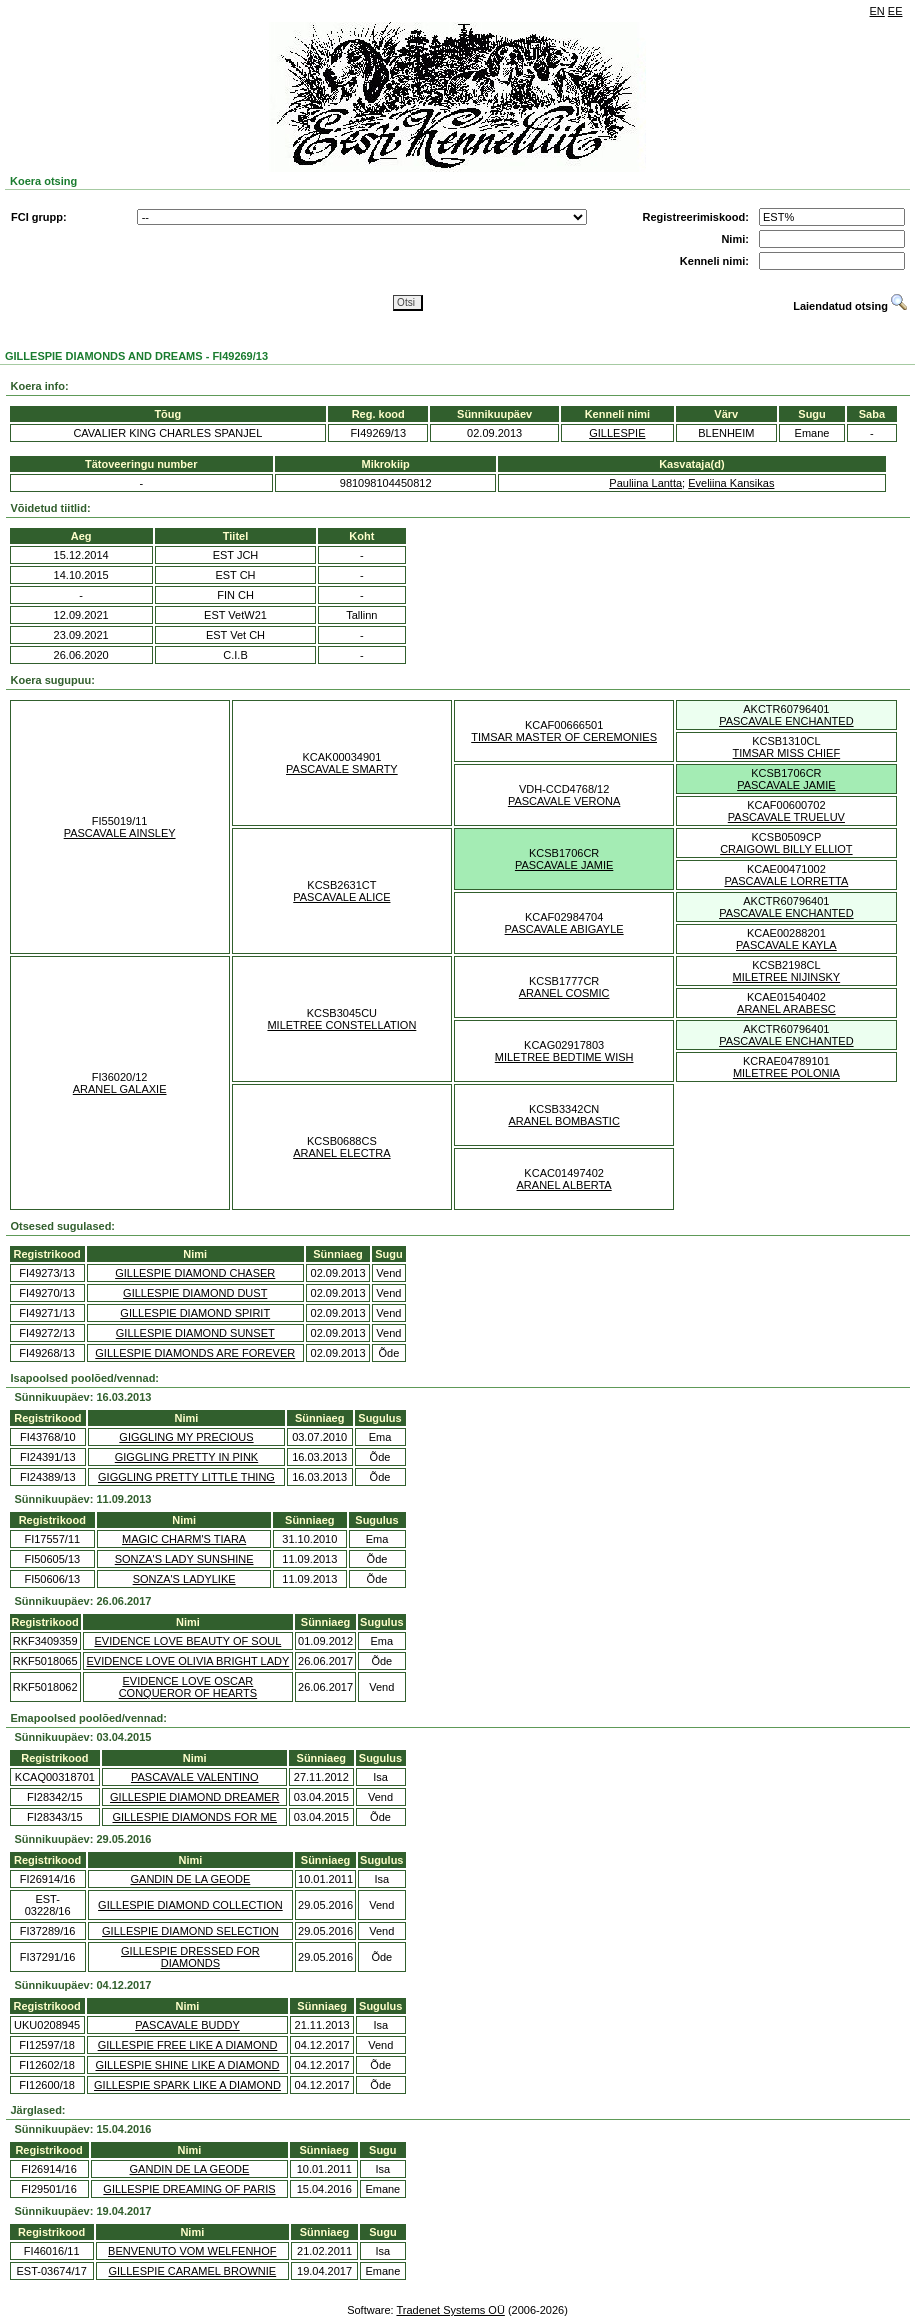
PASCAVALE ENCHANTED (786, 721)
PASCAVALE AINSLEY (120, 833)
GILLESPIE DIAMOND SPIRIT (195, 1313)
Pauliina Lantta (645, 483)
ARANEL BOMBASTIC (563, 1121)
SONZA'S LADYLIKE (184, 1579)
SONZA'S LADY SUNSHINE (184, 1559)
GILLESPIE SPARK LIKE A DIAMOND (187, 2085)
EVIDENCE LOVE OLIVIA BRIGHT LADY (188, 1661)
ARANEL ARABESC (786, 1009)
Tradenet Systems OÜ (450, 2310)
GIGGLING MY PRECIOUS (186, 1437)
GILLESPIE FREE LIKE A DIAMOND (188, 2045)
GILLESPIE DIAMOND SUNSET (195, 1333)
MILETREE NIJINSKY (787, 977)
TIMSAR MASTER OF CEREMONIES (564, 737)
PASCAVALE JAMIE (786, 785)
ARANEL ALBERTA (564, 1185)
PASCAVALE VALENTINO (195, 1777)
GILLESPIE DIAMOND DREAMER (194, 1797)
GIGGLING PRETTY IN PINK (186, 1457)
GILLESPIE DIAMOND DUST (195, 1293)
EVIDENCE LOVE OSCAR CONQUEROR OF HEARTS (188, 1687)
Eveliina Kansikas (731, 483)
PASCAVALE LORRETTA (786, 881)
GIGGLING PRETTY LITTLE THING (186, 1477)
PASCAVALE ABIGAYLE (564, 929)
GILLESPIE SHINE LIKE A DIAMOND (187, 2065)
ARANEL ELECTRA (341, 1153)
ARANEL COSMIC (564, 993)
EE (895, 11)
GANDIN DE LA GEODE (190, 1879)
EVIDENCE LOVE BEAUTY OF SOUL (187, 1641)
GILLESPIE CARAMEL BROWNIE (192, 2271)
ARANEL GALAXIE (120, 1089)
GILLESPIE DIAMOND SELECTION (190, 1931)
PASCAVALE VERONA (564, 801)
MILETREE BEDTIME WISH (564, 1057)
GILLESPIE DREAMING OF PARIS (189, 2189)
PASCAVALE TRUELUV (786, 817)
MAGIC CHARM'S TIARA (184, 1539)
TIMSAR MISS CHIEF (787, 753)
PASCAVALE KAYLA (786, 945)
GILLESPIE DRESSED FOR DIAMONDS (190, 1957)
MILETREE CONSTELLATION (341, 1025)
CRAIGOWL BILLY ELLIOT (786, 849)
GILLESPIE (617, 433)
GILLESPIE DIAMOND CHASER (195, 1273)
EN (877, 11)
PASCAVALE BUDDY (187, 2025)
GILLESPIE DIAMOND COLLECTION (190, 1905)
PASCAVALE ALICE (341, 897)
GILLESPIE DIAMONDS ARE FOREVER (195, 1353)
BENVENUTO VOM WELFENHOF (192, 2251)
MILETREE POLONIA (786, 1073)
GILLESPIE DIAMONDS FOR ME (195, 1817)
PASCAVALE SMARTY (342, 769)
